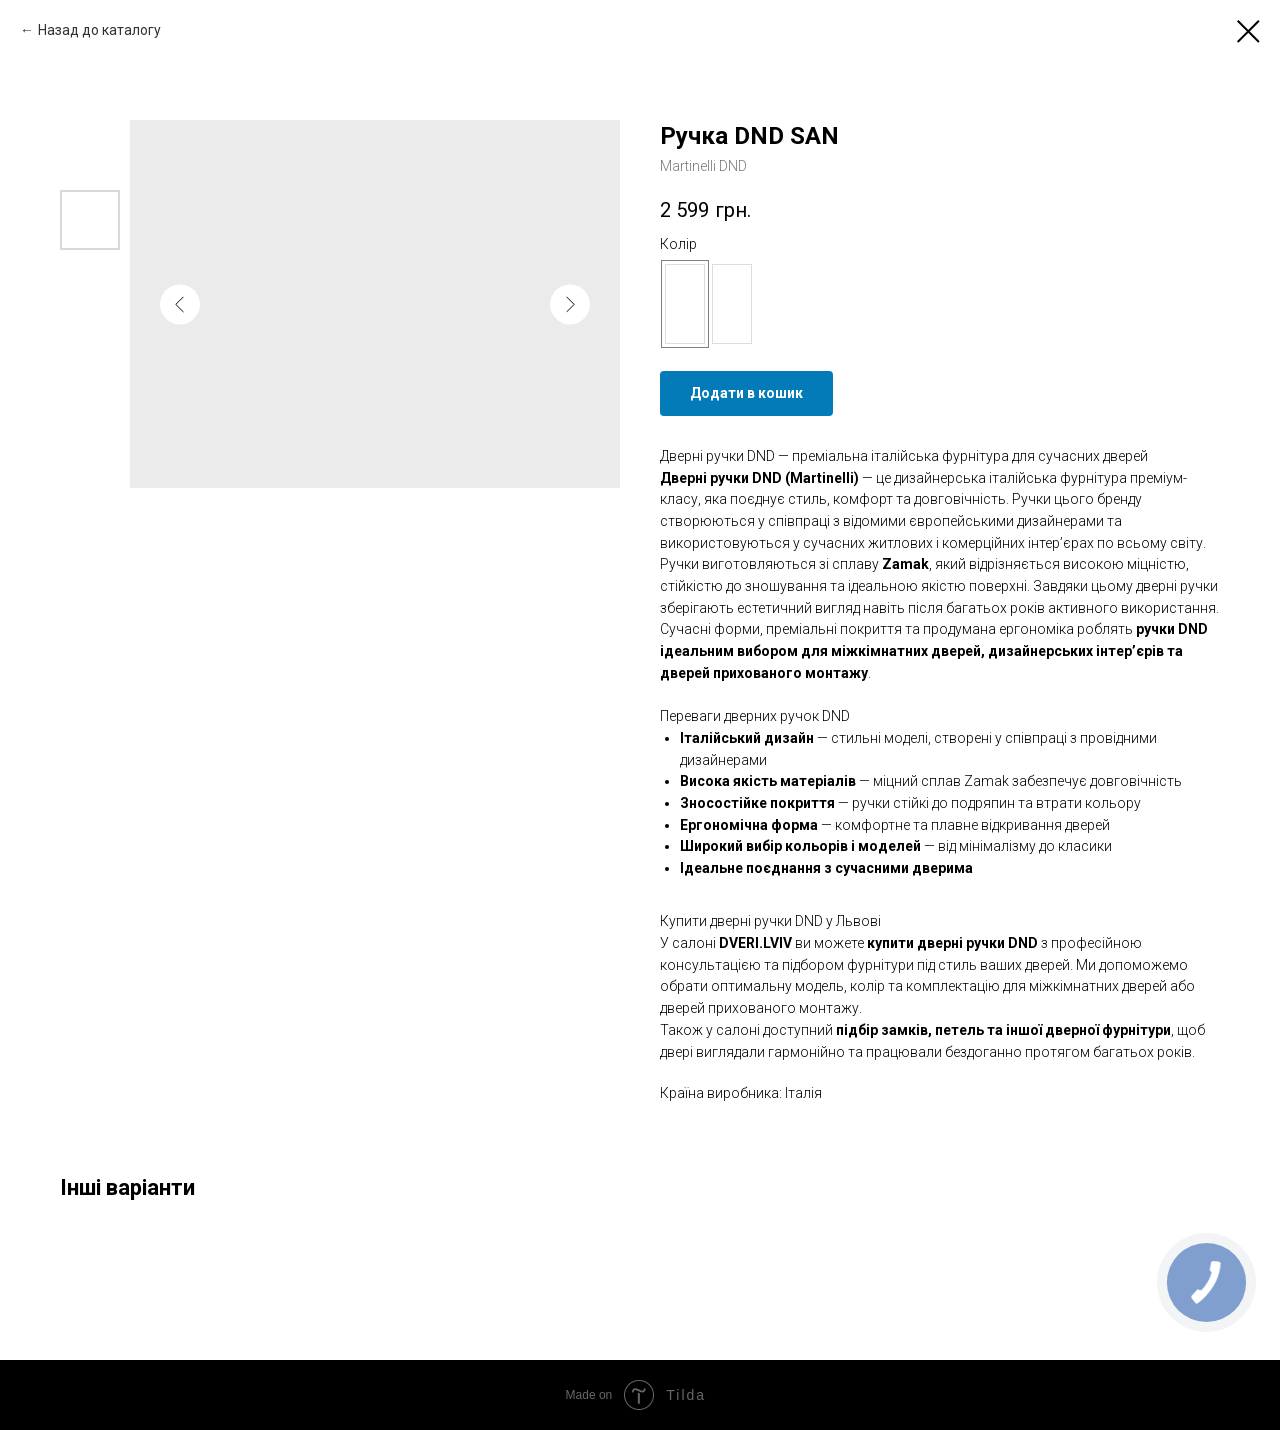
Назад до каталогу (99, 30)
